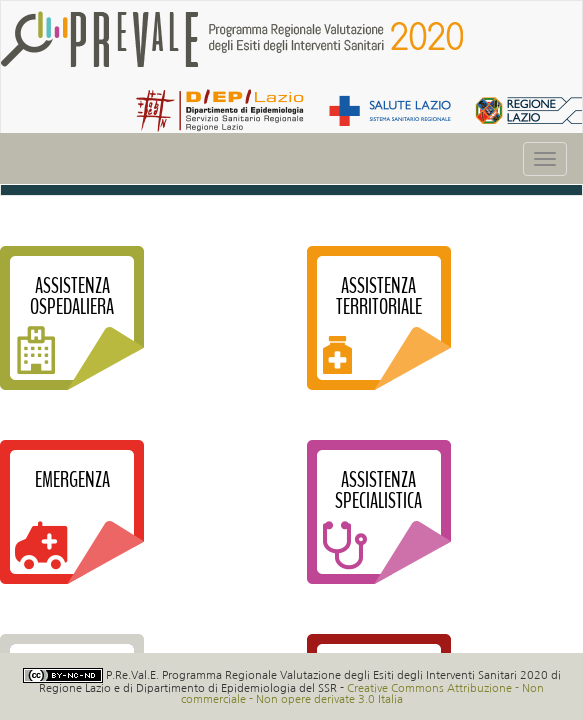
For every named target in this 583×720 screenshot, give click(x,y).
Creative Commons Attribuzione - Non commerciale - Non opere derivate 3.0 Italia (363, 693)
